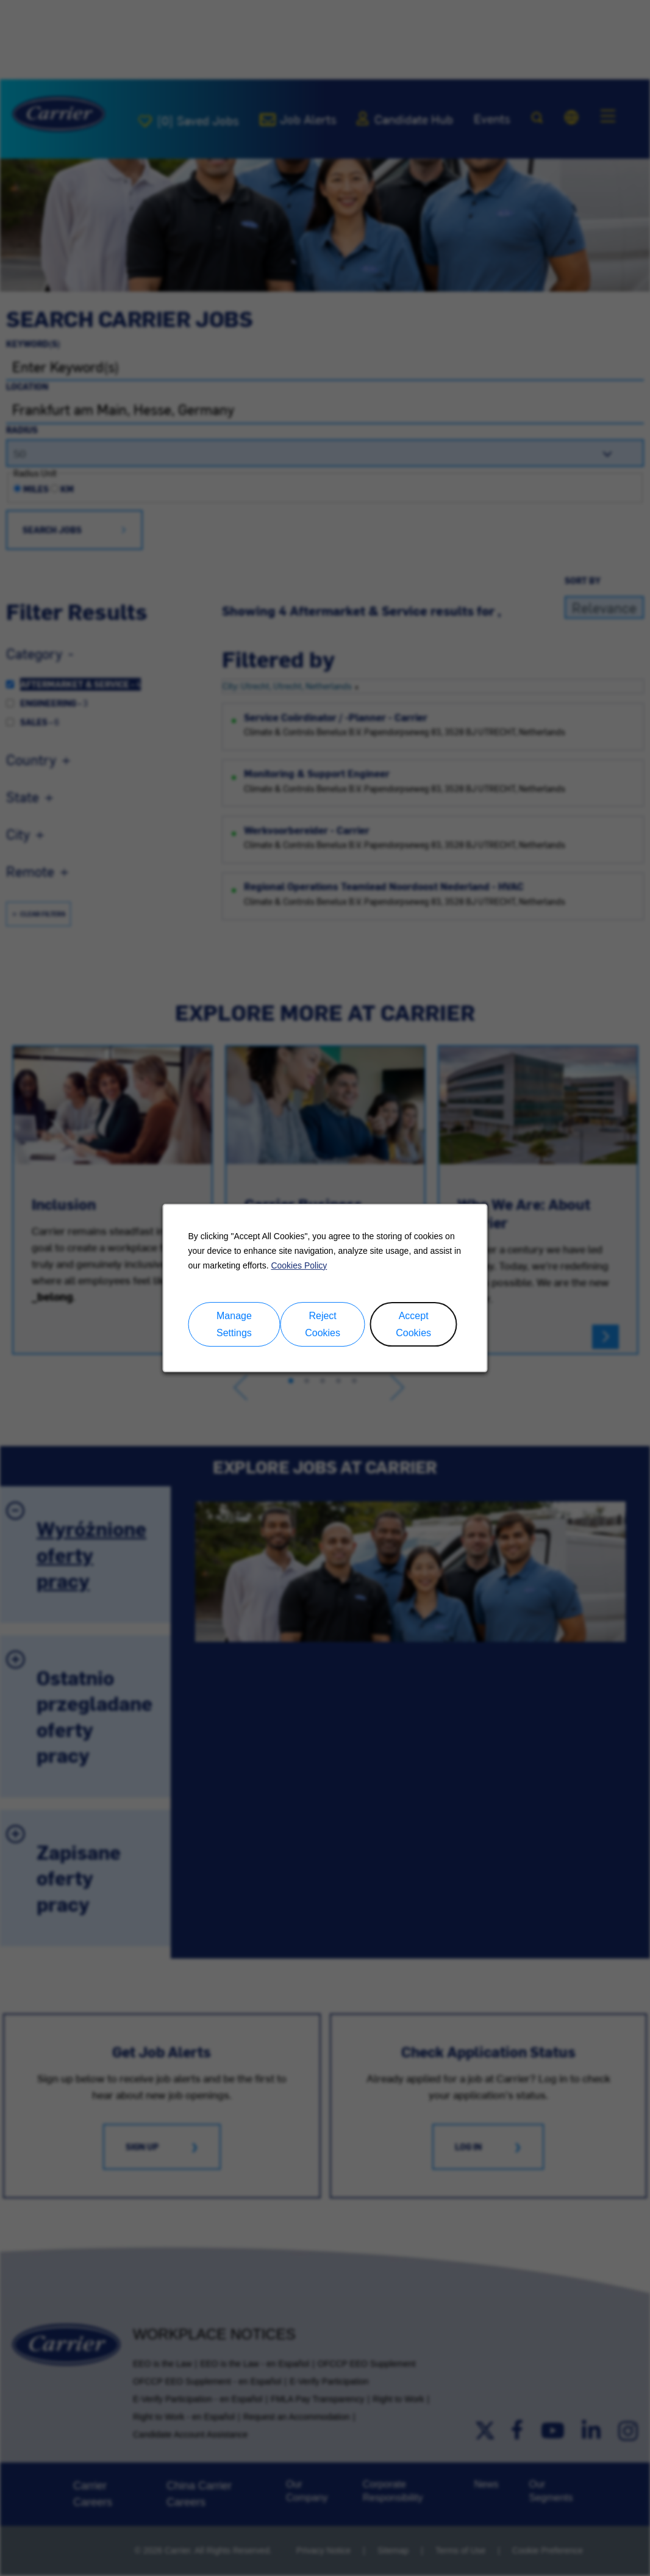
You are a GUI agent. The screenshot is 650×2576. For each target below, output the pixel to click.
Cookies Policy (299, 1265)
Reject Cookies (322, 1324)
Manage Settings (234, 1324)
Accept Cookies (413, 1324)
